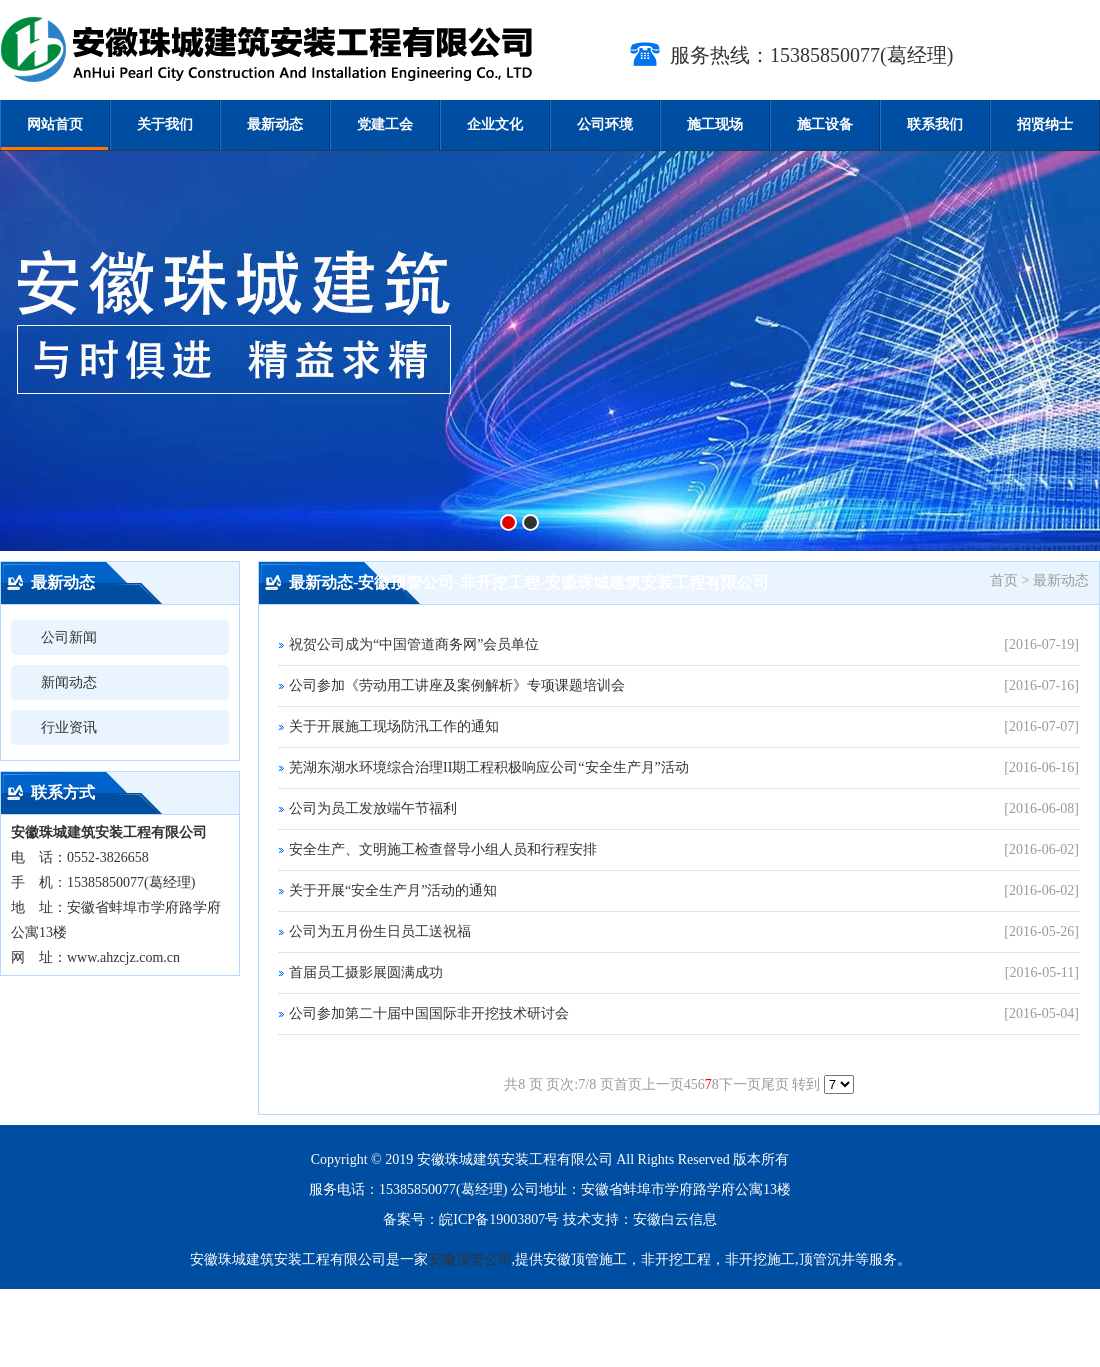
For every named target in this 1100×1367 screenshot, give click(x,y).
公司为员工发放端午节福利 (373, 808)
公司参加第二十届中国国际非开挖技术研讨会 (429, 1013)
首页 (628, 1084)
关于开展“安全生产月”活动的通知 (393, 890)
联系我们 (935, 124)
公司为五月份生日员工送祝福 (380, 931)
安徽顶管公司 (470, 1259)
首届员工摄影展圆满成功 (366, 972)
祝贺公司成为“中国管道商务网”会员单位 (414, 644)
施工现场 (715, 124)
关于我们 (165, 124)
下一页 (740, 1084)
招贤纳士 (1045, 124)
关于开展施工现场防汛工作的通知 (394, 726)
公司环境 (605, 124)
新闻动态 (69, 682)
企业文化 (495, 124)
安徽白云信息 (675, 1219)
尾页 (775, 1084)
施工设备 (825, 124)
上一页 (663, 1084)
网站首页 (55, 124)
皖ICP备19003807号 (499, 1219)
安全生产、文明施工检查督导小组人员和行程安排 (443, 849)
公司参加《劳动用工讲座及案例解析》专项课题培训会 (457, 685)
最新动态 (275, 124)
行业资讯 (69, 727)
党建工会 (385, 124)
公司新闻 (69, 637)
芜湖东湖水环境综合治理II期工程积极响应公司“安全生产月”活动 (489, 767)
